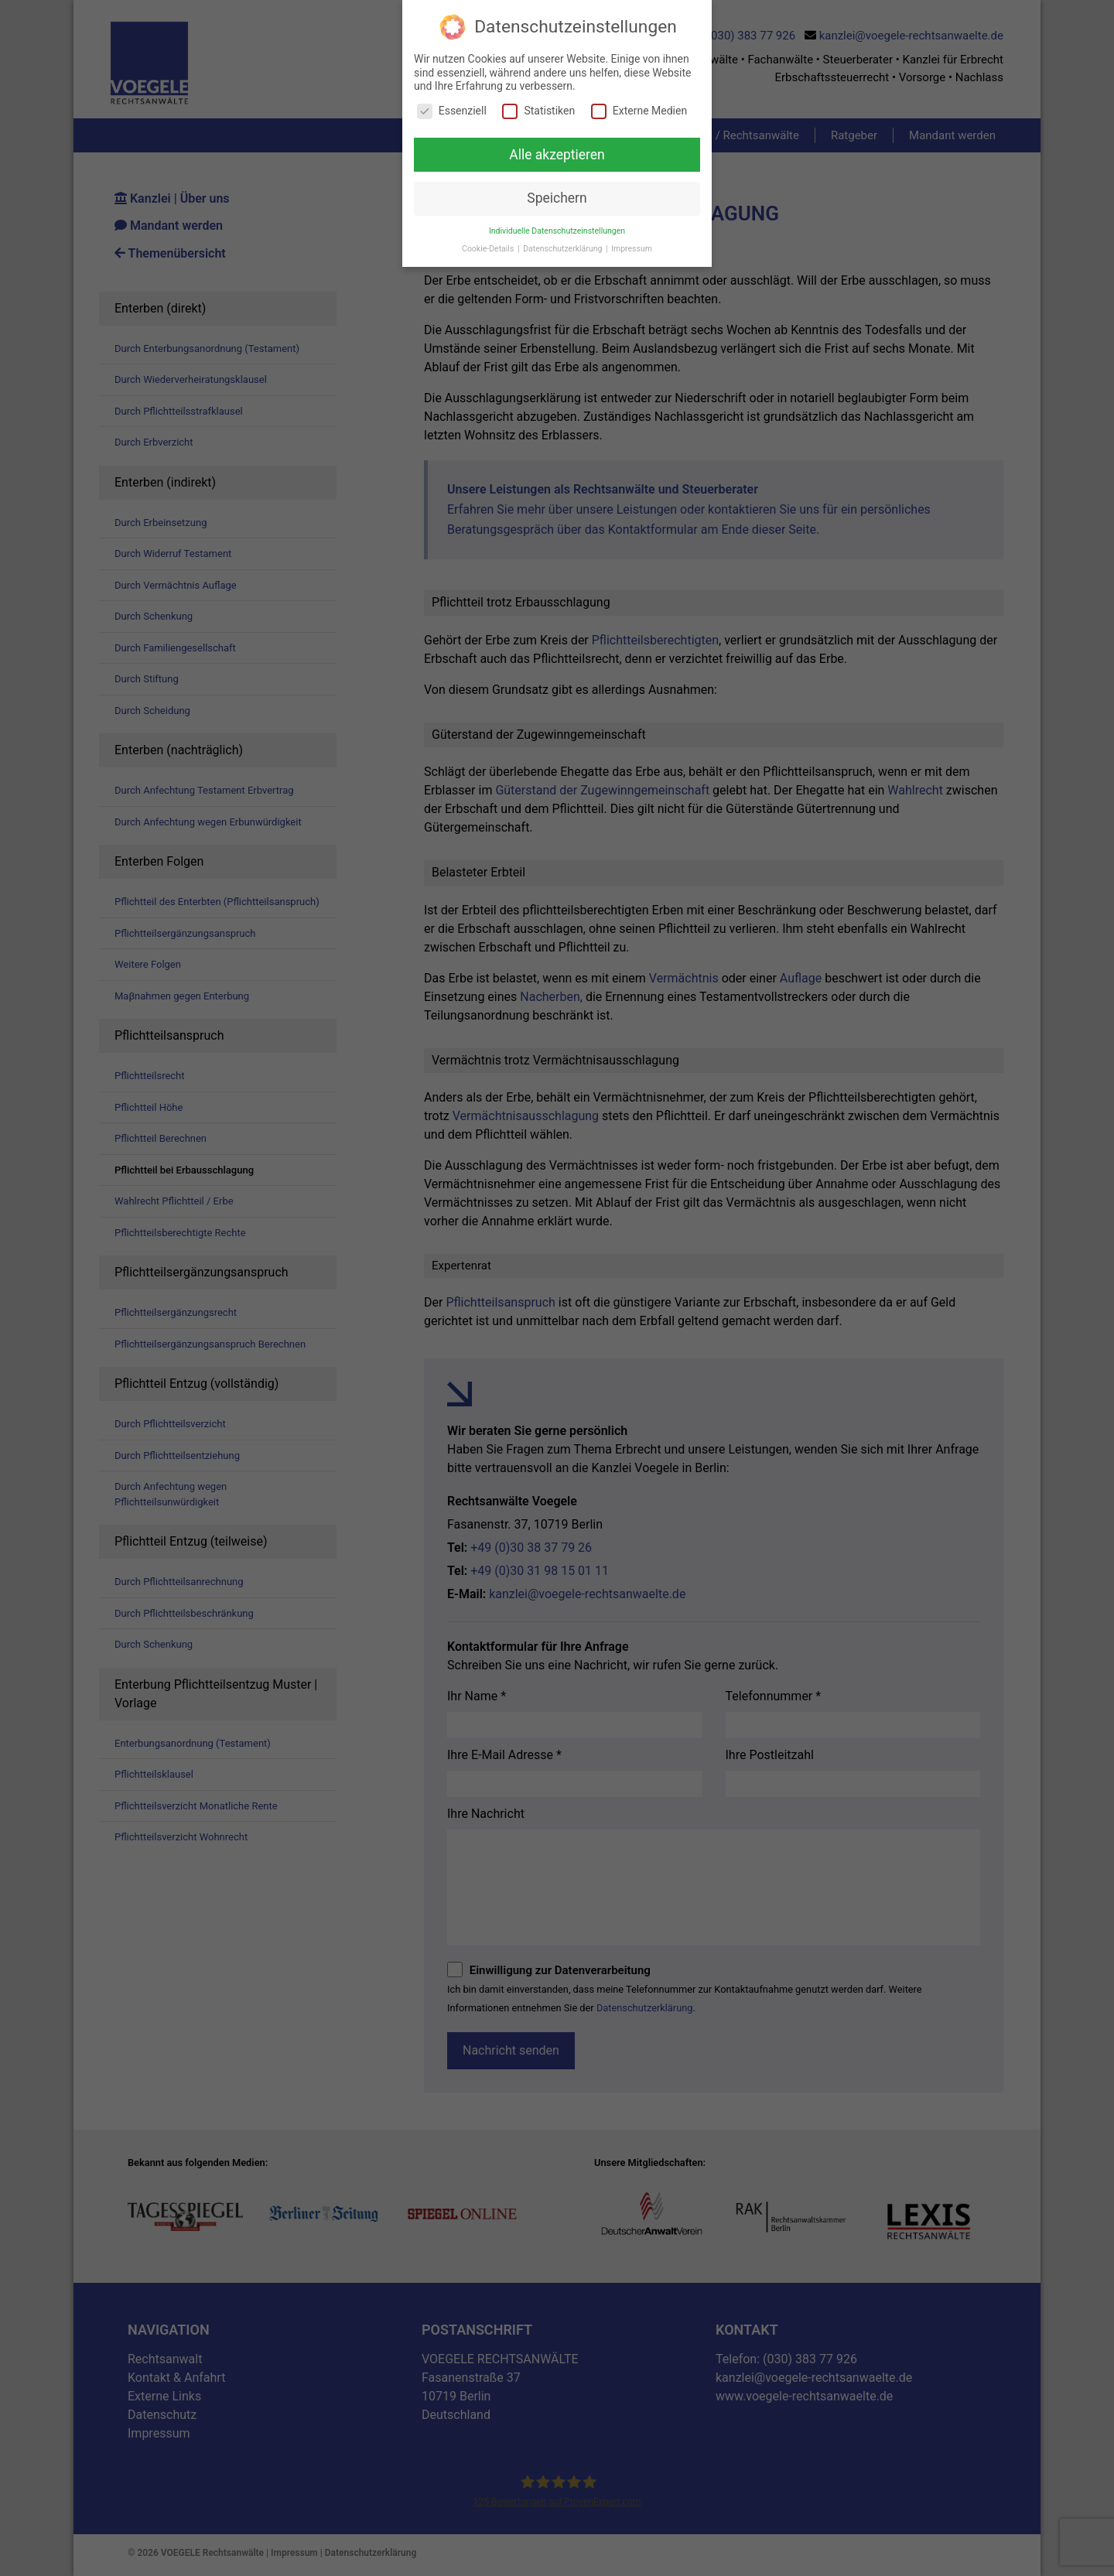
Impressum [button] (631, 249)
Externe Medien (639, 110)
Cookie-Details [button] (489, 249)
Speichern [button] (556, 198)
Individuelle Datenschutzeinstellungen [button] (557, 231)
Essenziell (452, 110)
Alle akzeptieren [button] (557, 154)
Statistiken (538, 110)
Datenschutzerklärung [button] (563, 249)
